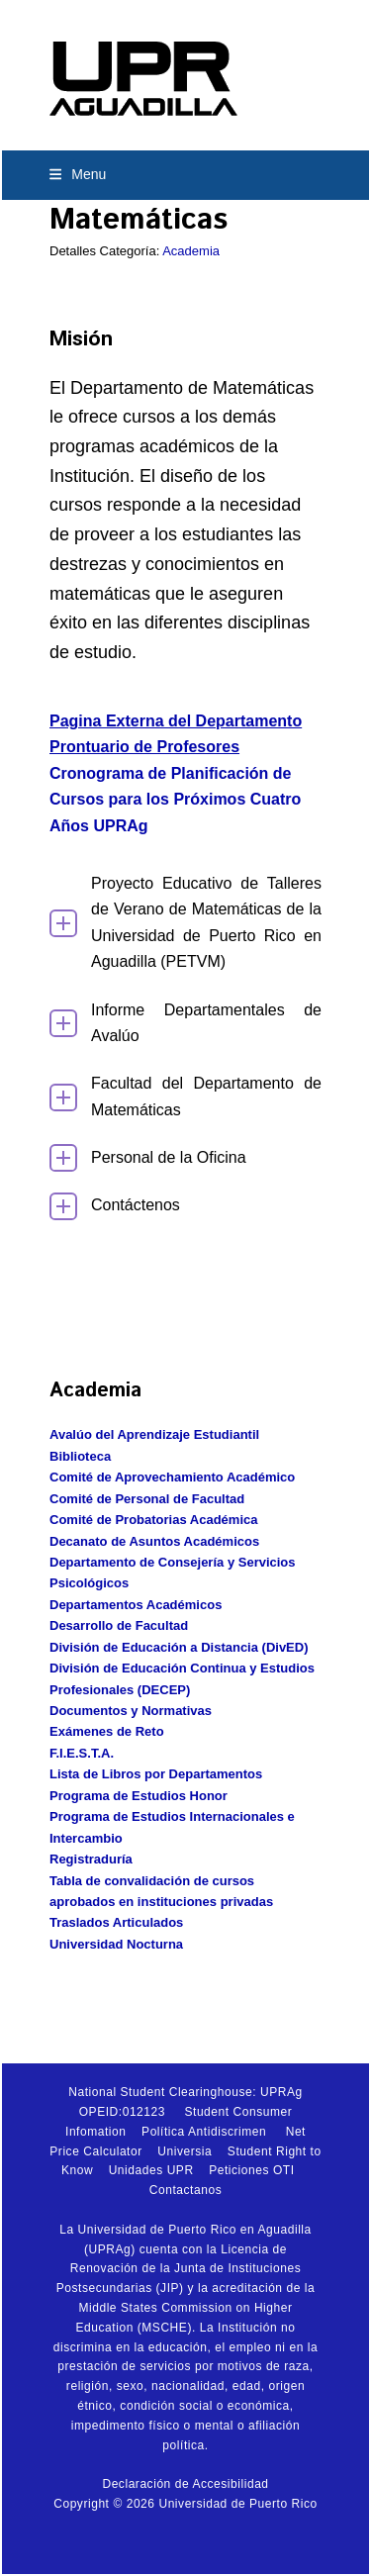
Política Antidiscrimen (203, 2132)
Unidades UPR (151, 2170)
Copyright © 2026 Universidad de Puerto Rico (185, 2504)
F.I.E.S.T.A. (81, 1753)
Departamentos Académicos (135, 1604)
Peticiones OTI (251, 2170)
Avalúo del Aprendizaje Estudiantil (154, 1434)
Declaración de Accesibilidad (185, 2484)
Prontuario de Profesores (144, 746)
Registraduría (91, 1859)
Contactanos (185, 2190)
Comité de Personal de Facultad (146, 1498)
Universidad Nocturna (116, 1944)
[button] (77, 174)
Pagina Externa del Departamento (175, 721)
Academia (191, 250)
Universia (184, 2151)
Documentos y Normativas (130, 1710)
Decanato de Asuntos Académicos (154, 1541)
